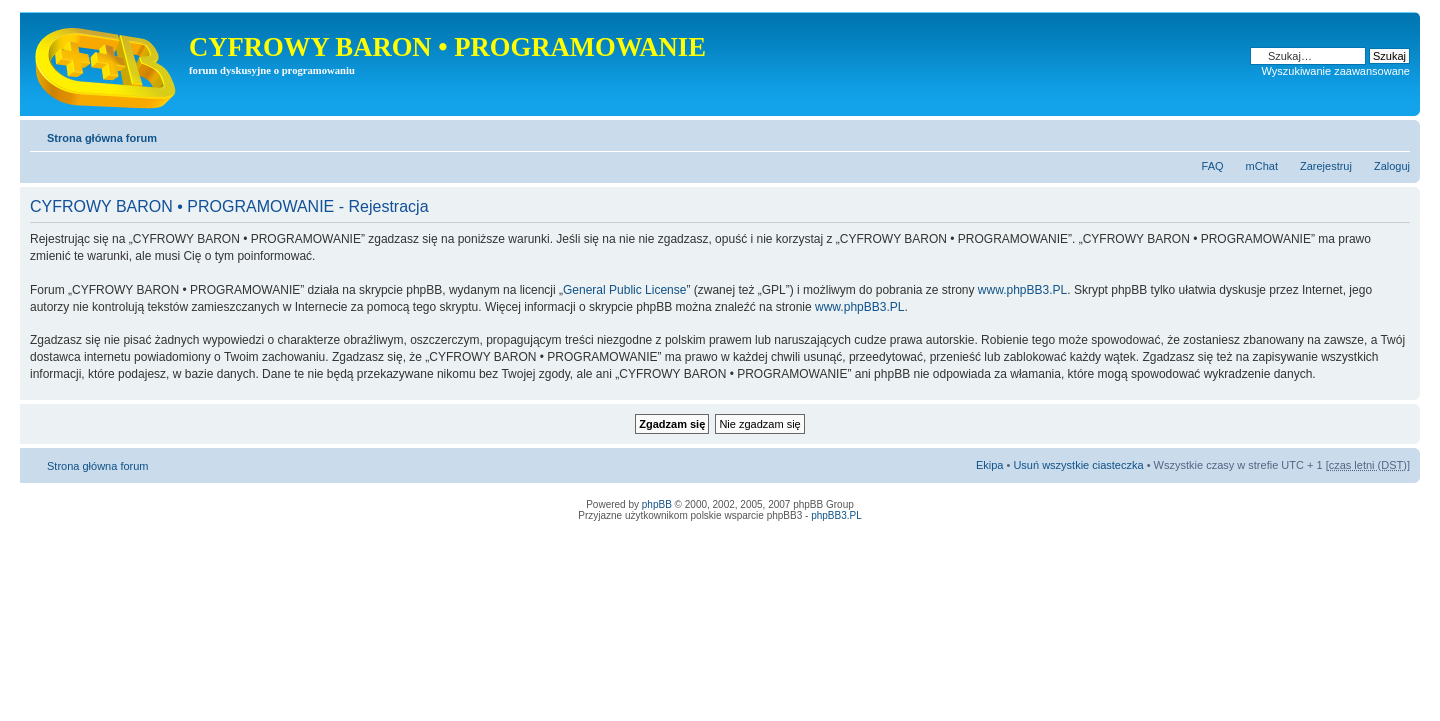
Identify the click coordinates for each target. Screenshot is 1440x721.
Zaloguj (1392, 166)
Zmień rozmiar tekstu (1395, 134)
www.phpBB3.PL (1022, 290)
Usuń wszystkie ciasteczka (1078, 465)
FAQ (1213, 166)
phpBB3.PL (836, 515)
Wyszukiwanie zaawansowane (1336, 71)
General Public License (624, 290)
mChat (1262, 166)
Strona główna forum (102, 138)
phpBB (657, 504)
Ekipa (990, 465)
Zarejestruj (1326, 166)
